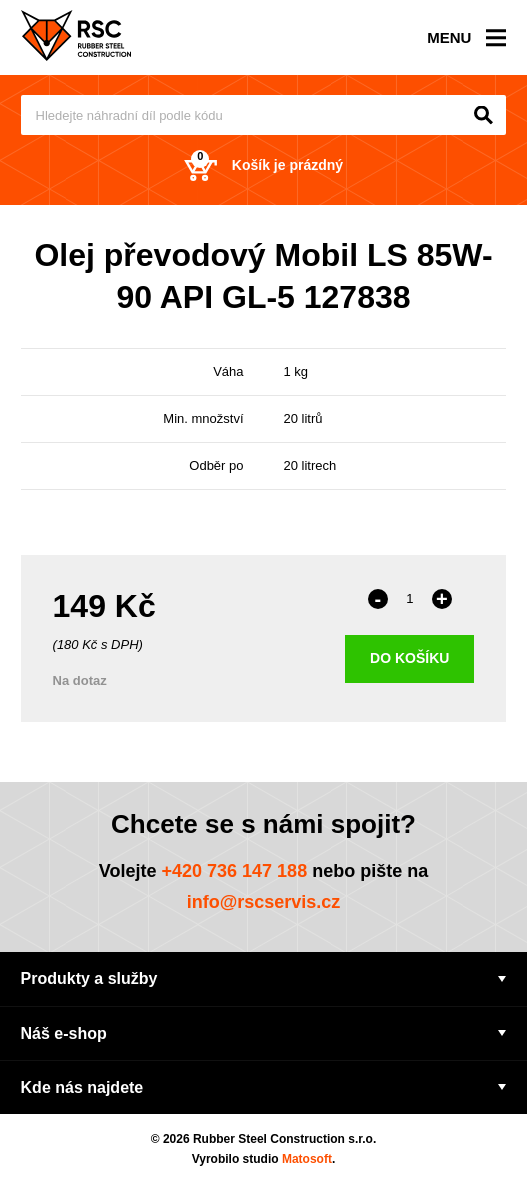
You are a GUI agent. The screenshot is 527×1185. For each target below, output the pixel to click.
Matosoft (307, 1159)
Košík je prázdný (263, 165)
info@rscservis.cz (264, 902)
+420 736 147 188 (235, 871)
